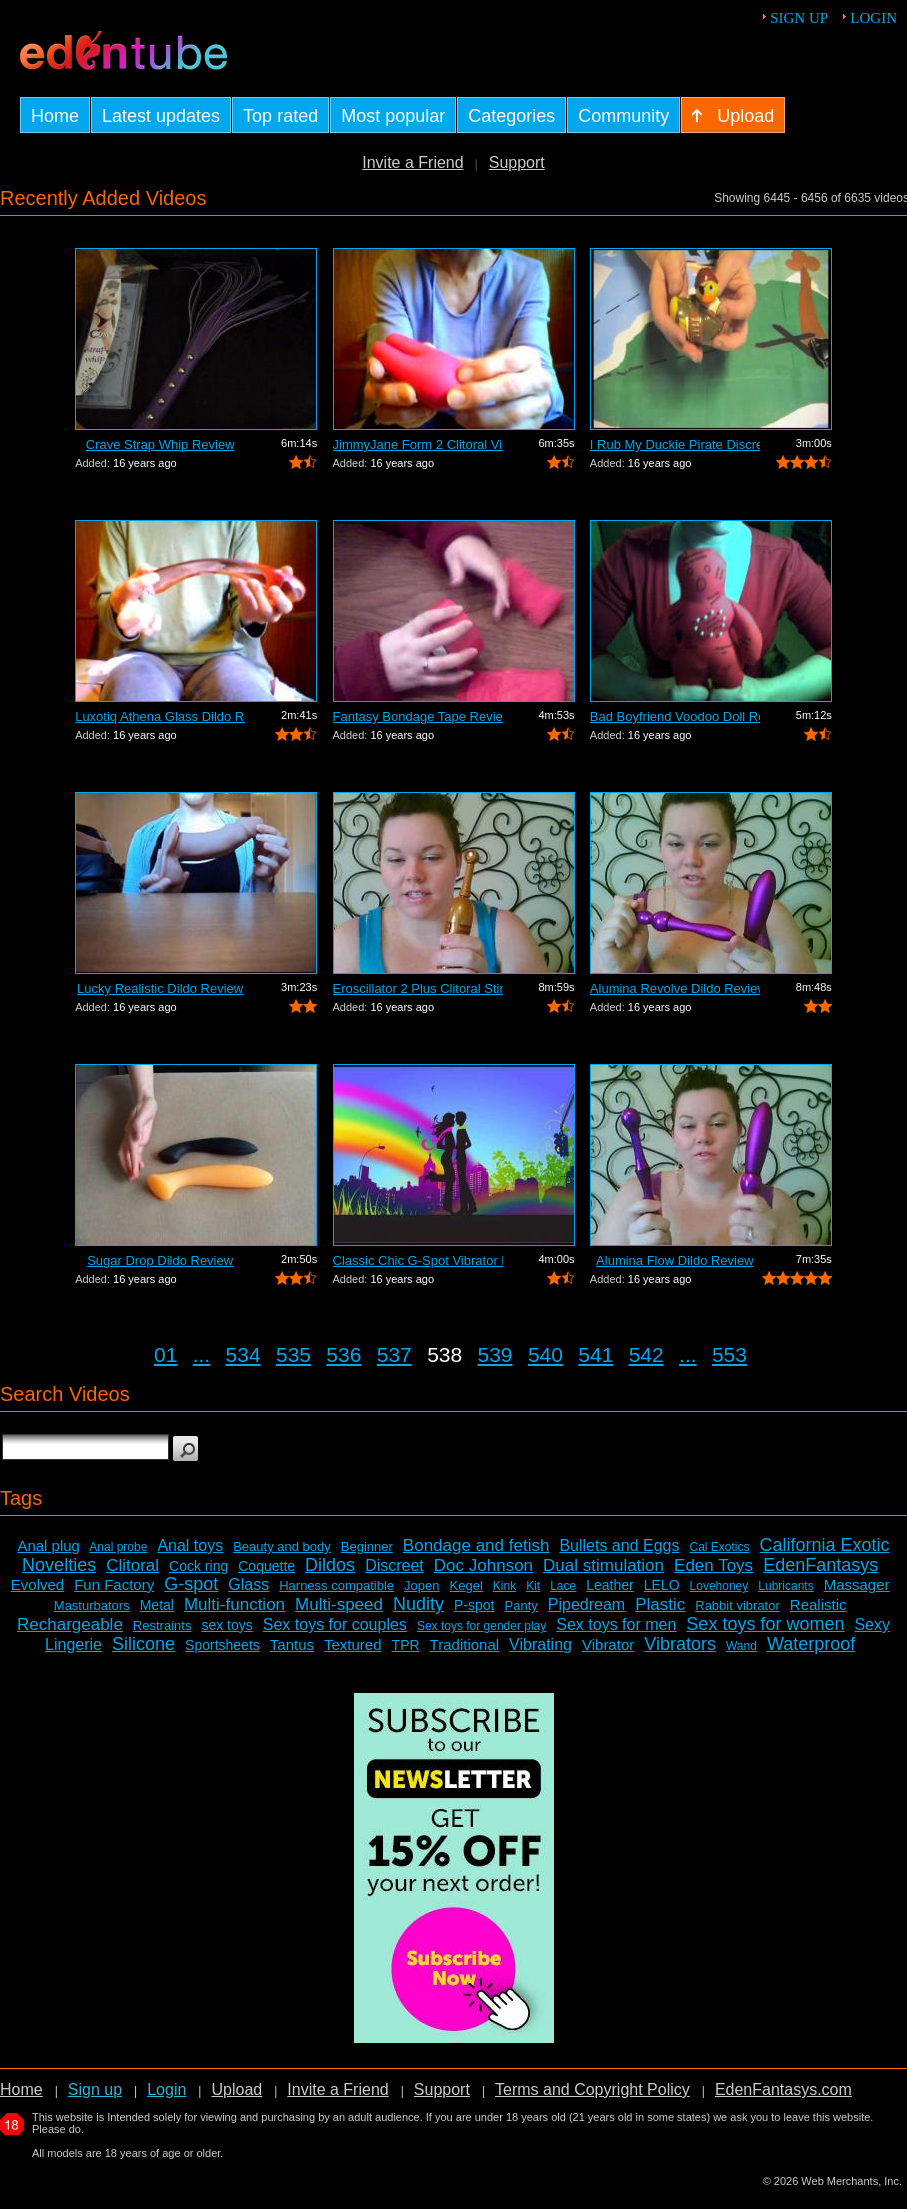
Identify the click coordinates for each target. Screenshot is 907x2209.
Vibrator (608, 1644)
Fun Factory (114, 1584)
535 (293, 1354)
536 (343, 1354)
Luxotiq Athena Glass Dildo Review (160, 716)
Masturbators (92, 1605)
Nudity (418, 1604)
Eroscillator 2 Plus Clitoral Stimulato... (418, 988)
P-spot (474, 1605)
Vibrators (680, 1644)
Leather (609, 1585)
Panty (521, 1605)
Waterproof (811, 1644)
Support (517, 162)
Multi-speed (339, 1604)
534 (243, 1354)
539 (495, 1354)
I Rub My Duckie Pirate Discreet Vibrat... (675, 444)
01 (165, 1354)
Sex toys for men (616, 1624)
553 (729, 1354)
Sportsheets (222, 1645)
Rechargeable (70, 1624)
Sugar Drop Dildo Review (160, 1260)
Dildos (330, 1565)
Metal (157, 1605)
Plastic (660, 1604)
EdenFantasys (820, 1565)
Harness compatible (336, 1585)
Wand (741, 1646)
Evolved (37, 1584)
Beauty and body (282, 1546)
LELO (662, 1585)
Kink (504, 1586)
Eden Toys (713, 1565)
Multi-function (234, 1604)
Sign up (799, 18)
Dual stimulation (603, 1565)
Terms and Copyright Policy (592, 2089)
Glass (248, 1584)
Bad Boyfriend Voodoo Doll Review (675, 716)
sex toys (226, 1625)
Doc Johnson (483, 1565)
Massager (857, 1584)
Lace (563, 1586)
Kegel (466, 1585)
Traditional (464, 1644)
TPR (406, 1645)
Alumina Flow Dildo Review (675, 1260)
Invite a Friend (412, 162)
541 (595, 1354)
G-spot (191, 1584)
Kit (533, 1586)
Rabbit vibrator (737, 1605)
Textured (353, 1644)
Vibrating (540, 1644)
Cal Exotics (719, 1547)
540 (545, 1354)
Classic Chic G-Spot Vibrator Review (418, 1260)
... (202, 1354)
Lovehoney (719, 1586)
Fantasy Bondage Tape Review (418, 716)
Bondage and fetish (476, 1545)
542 (646, 1354)
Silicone (143, 1644)
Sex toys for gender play (481, 1626)
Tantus (292, 1644)
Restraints (162, 1625)
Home (21, 2089)
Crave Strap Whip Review (160, 444)
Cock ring (198, 1566)
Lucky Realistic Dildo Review (160, 988)
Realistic (818, 1604)
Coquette (266, 1566)
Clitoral (132, 1565)
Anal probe (118, 1547)
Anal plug (48, 1545)
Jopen (421, 1585)
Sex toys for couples (335, 1624)
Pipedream (586, 1604)
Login (873, 18)
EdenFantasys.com (783, 2089)
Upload (236, 2089)
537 (394, 1354)
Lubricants (785, 1586)
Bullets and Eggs (619, 1545)
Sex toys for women (765, 1624)
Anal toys (190, 1545)
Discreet (394, 1565)
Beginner (367, 1546)
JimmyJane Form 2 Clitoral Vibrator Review (418, 444)
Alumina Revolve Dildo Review (675, 988)
